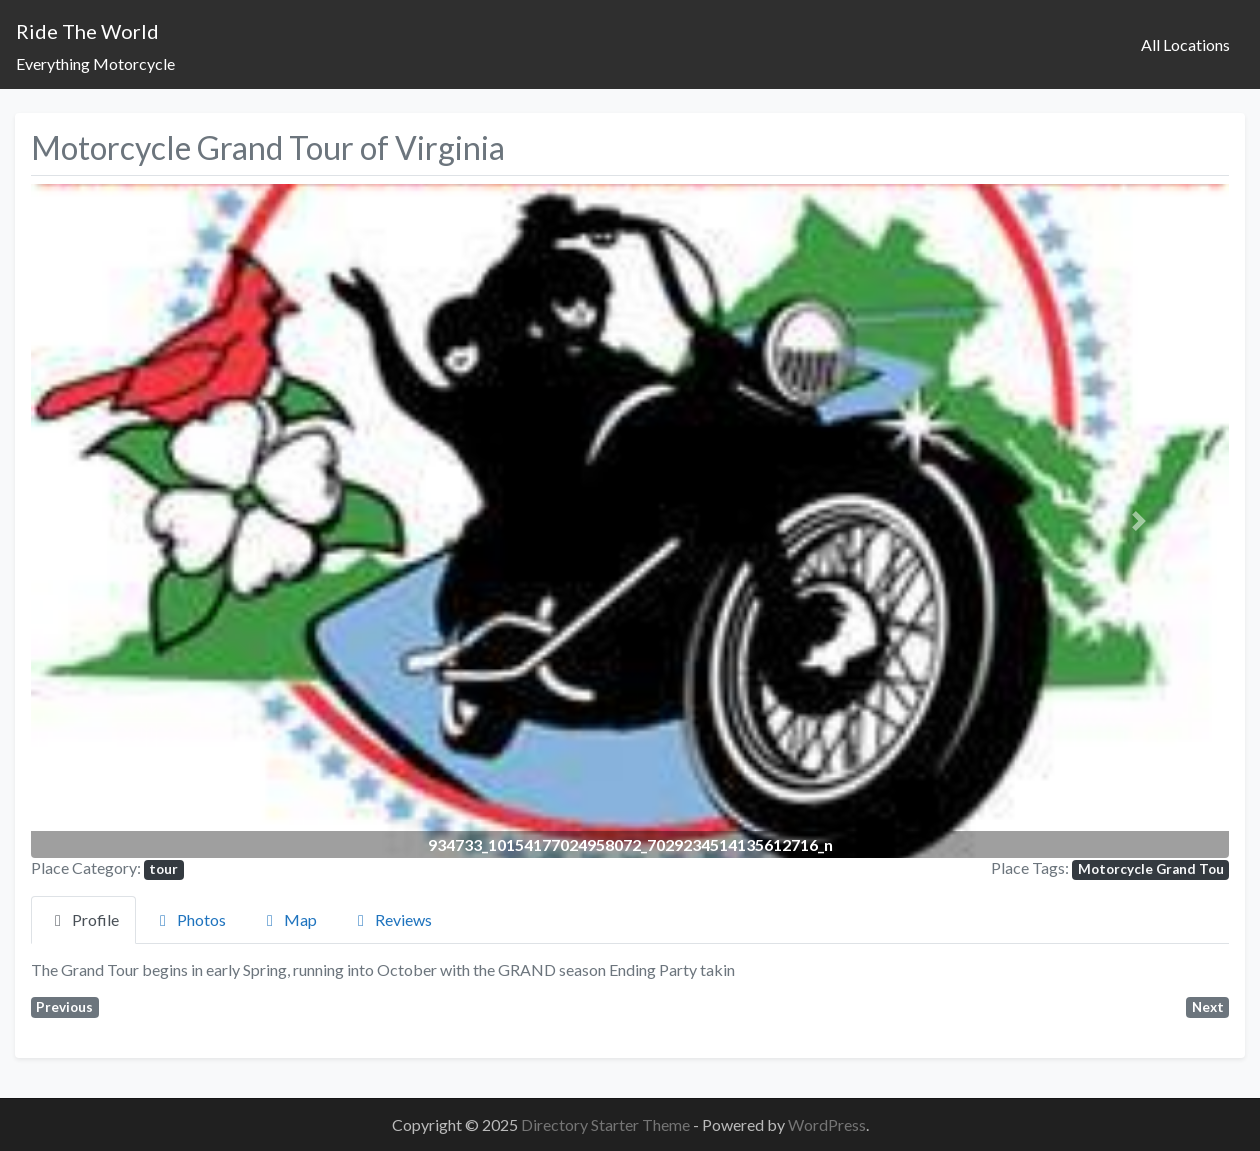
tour (163, 869)
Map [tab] (288, 919)
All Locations (1185, 44)
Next (1208, 1007)
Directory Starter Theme (607, 1124)
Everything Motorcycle (95, 63)
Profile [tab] (83, 919)
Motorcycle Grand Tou (1151, 869)
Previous (64, 1007)
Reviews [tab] (391, 919)
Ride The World (87, 31)
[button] (121, 521)
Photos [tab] (189, 919)
